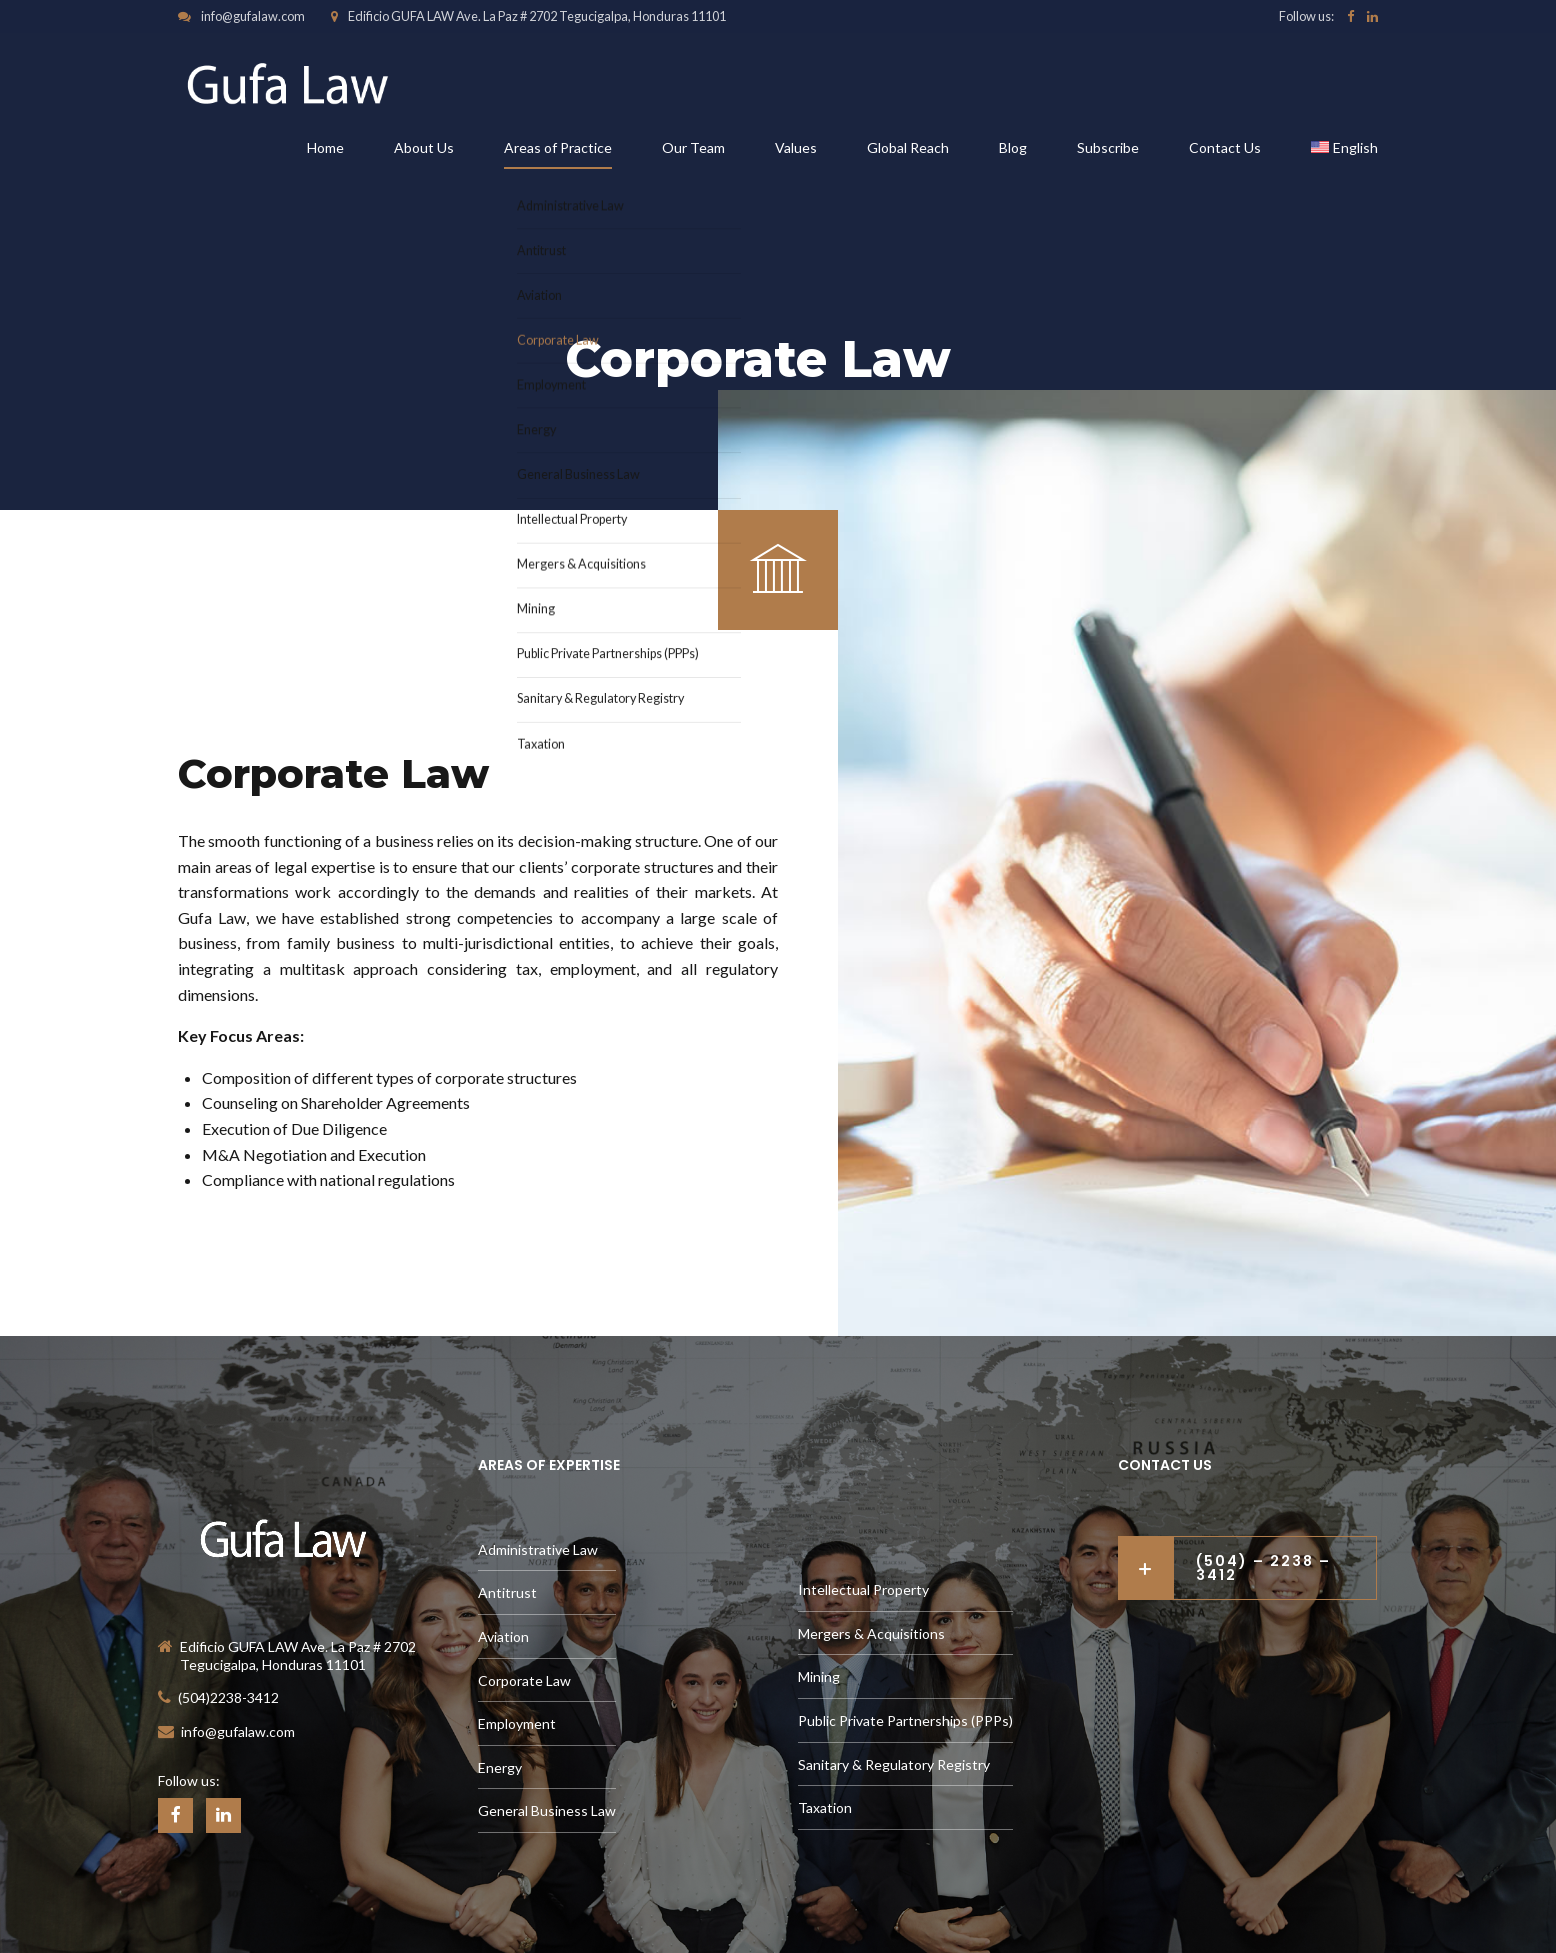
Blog (1013, 147)
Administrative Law (538, 1549)
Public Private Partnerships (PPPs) (905, 1720)
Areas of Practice (558, 147)
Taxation (825, 1807)
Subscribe (1108, 147)
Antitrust (507, 1592)
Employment (517, 1723)
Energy (500, 1767)
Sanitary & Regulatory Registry (894, 1764)
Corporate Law (524, 1680)
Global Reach (908, 147)
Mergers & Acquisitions (871, 1633)
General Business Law (547, 1810)
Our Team (693, 147)
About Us (424, 147)
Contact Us (1225, 147)
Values (796, 147)
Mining (819, 1676)
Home (325, 147)
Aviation (503, 1636)
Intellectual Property (863, 1589)
